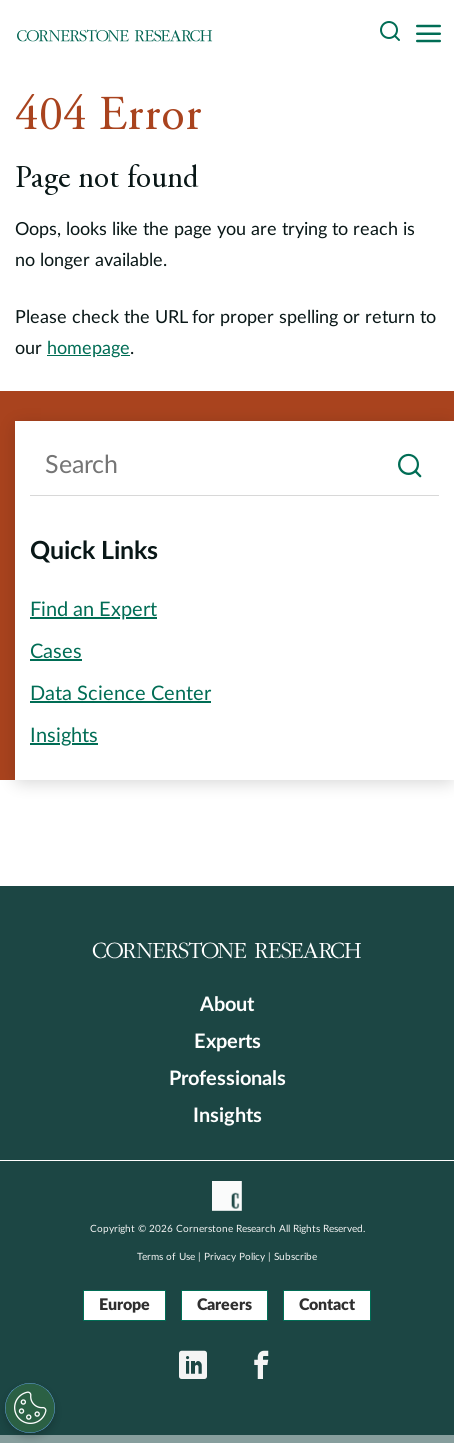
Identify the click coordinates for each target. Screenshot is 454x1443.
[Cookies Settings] (28, 1408)
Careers (224, 1305)
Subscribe (295, 1257)
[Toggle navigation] (434, 34)
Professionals (227, 1079)
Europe (124, 1305)
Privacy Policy (234, 1257)
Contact (327, 1305)
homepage (88, 349)
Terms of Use (166, 1257)
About (227, 1005)
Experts (227, 1042)
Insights (227, 1116)
